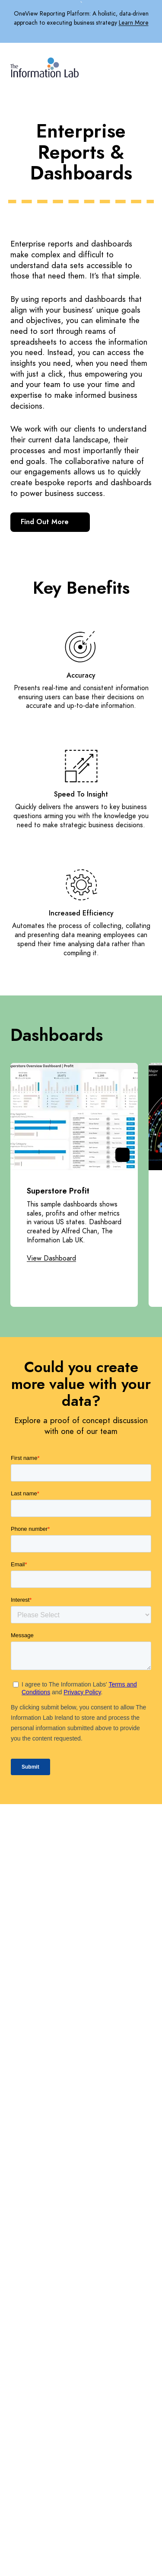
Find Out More (50, 522)
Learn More (134, 23)
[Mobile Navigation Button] (146, 66)
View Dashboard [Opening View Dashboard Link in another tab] (51, 1258)
